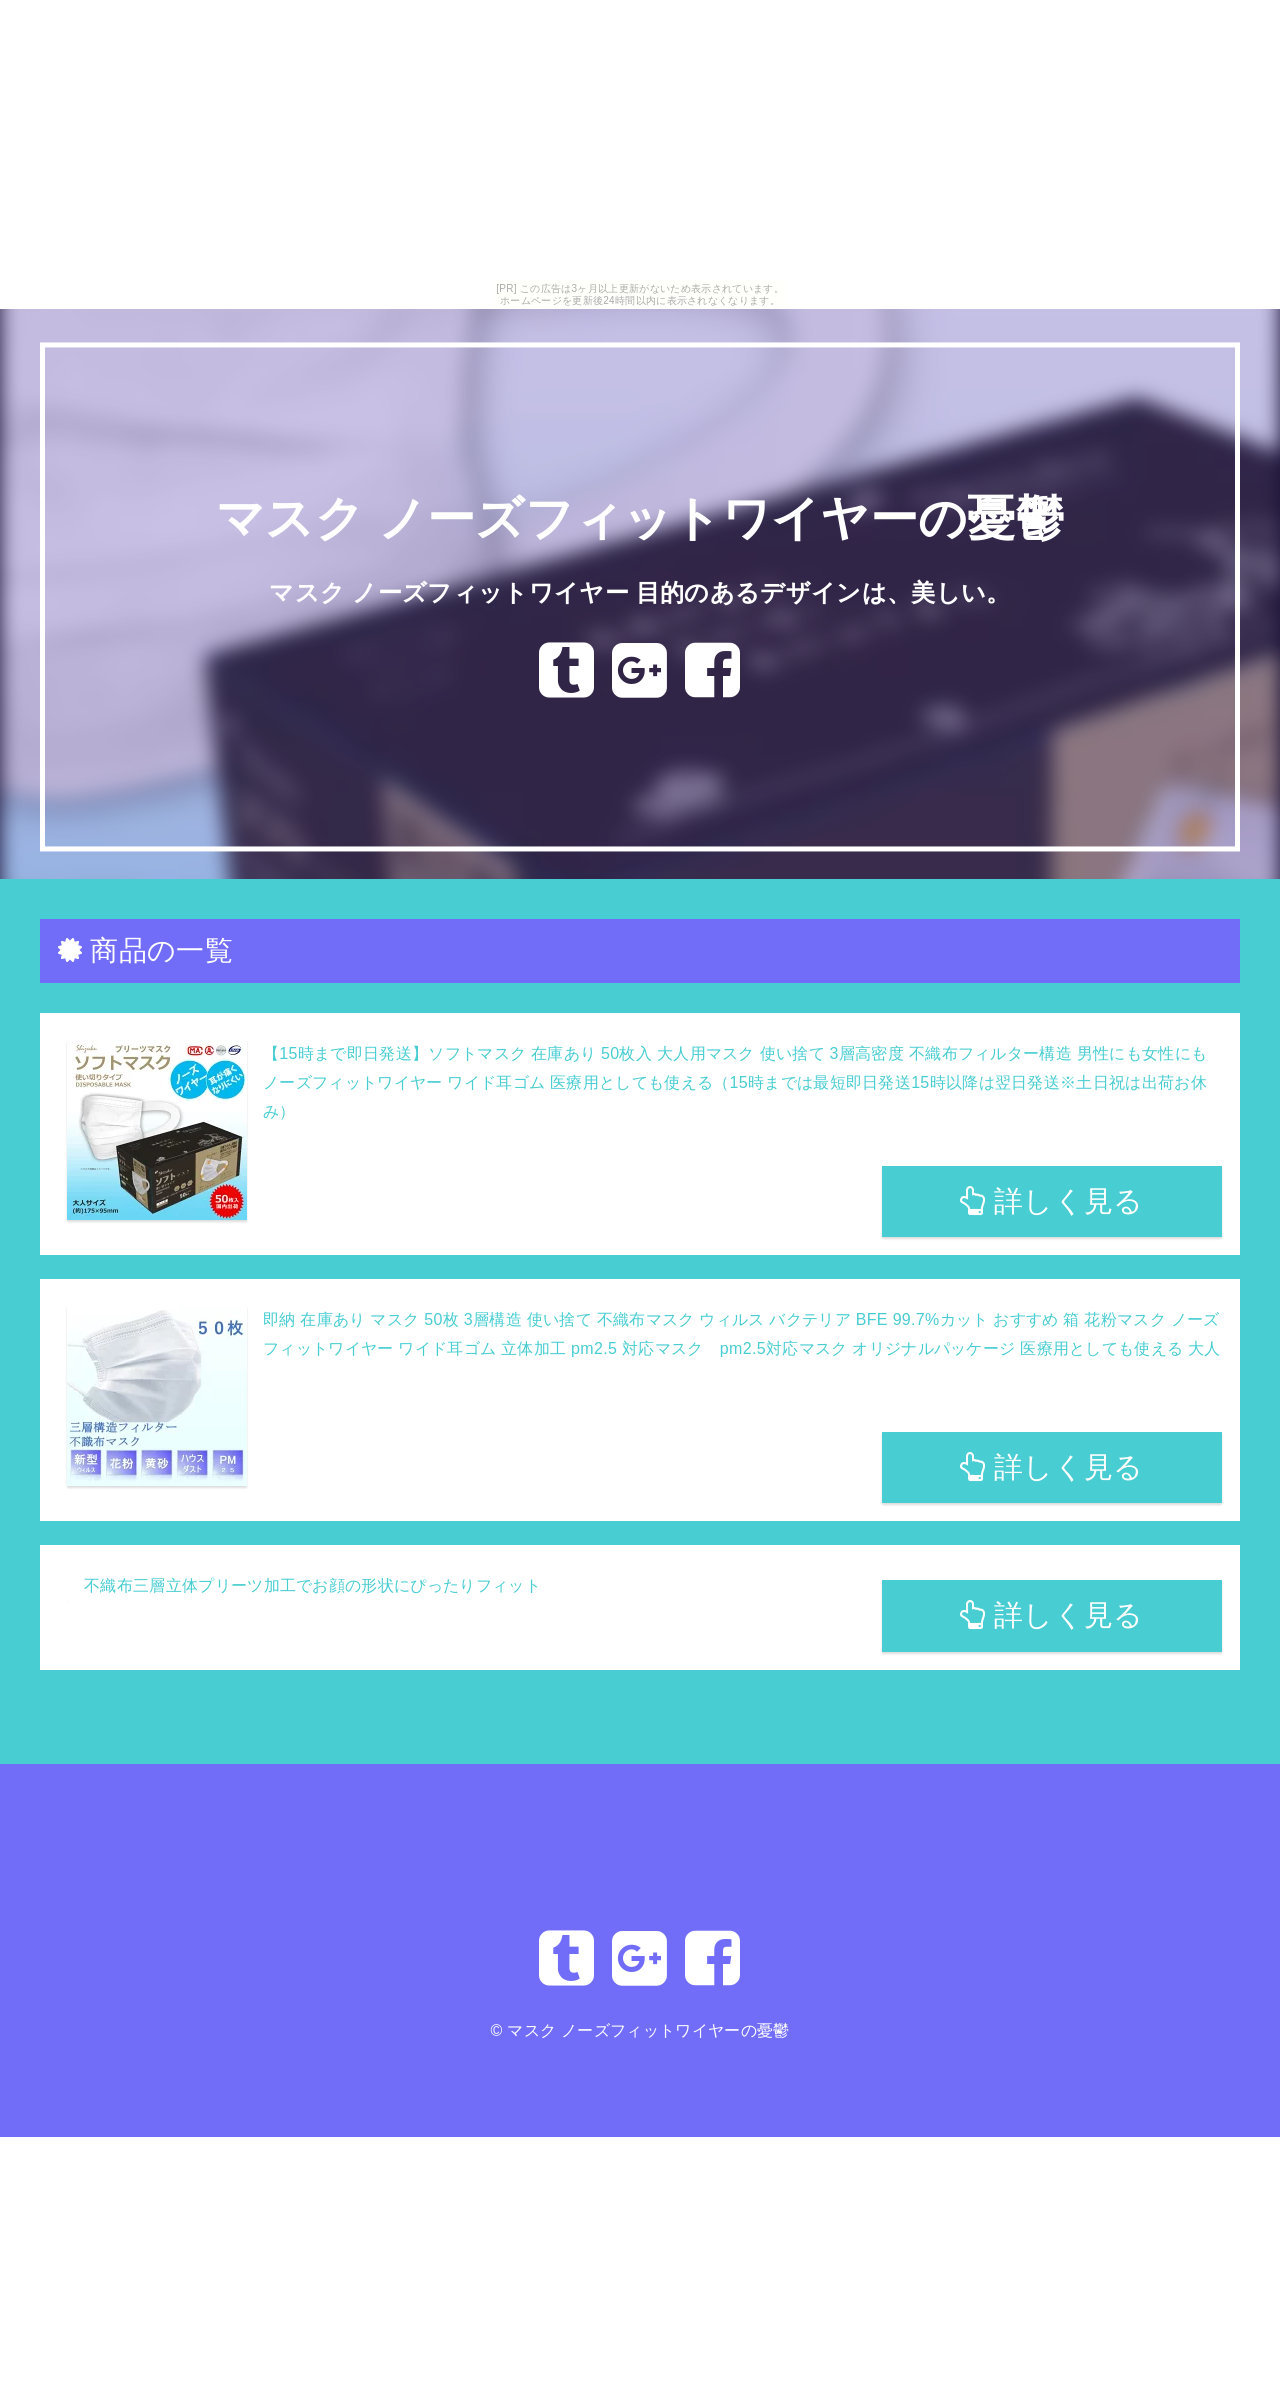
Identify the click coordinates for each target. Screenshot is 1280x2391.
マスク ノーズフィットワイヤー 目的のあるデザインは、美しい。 (639, 592)
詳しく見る (1051, 1201)
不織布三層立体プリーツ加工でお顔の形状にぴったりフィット (312, 1585)
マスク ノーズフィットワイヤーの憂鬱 (640, 519)
